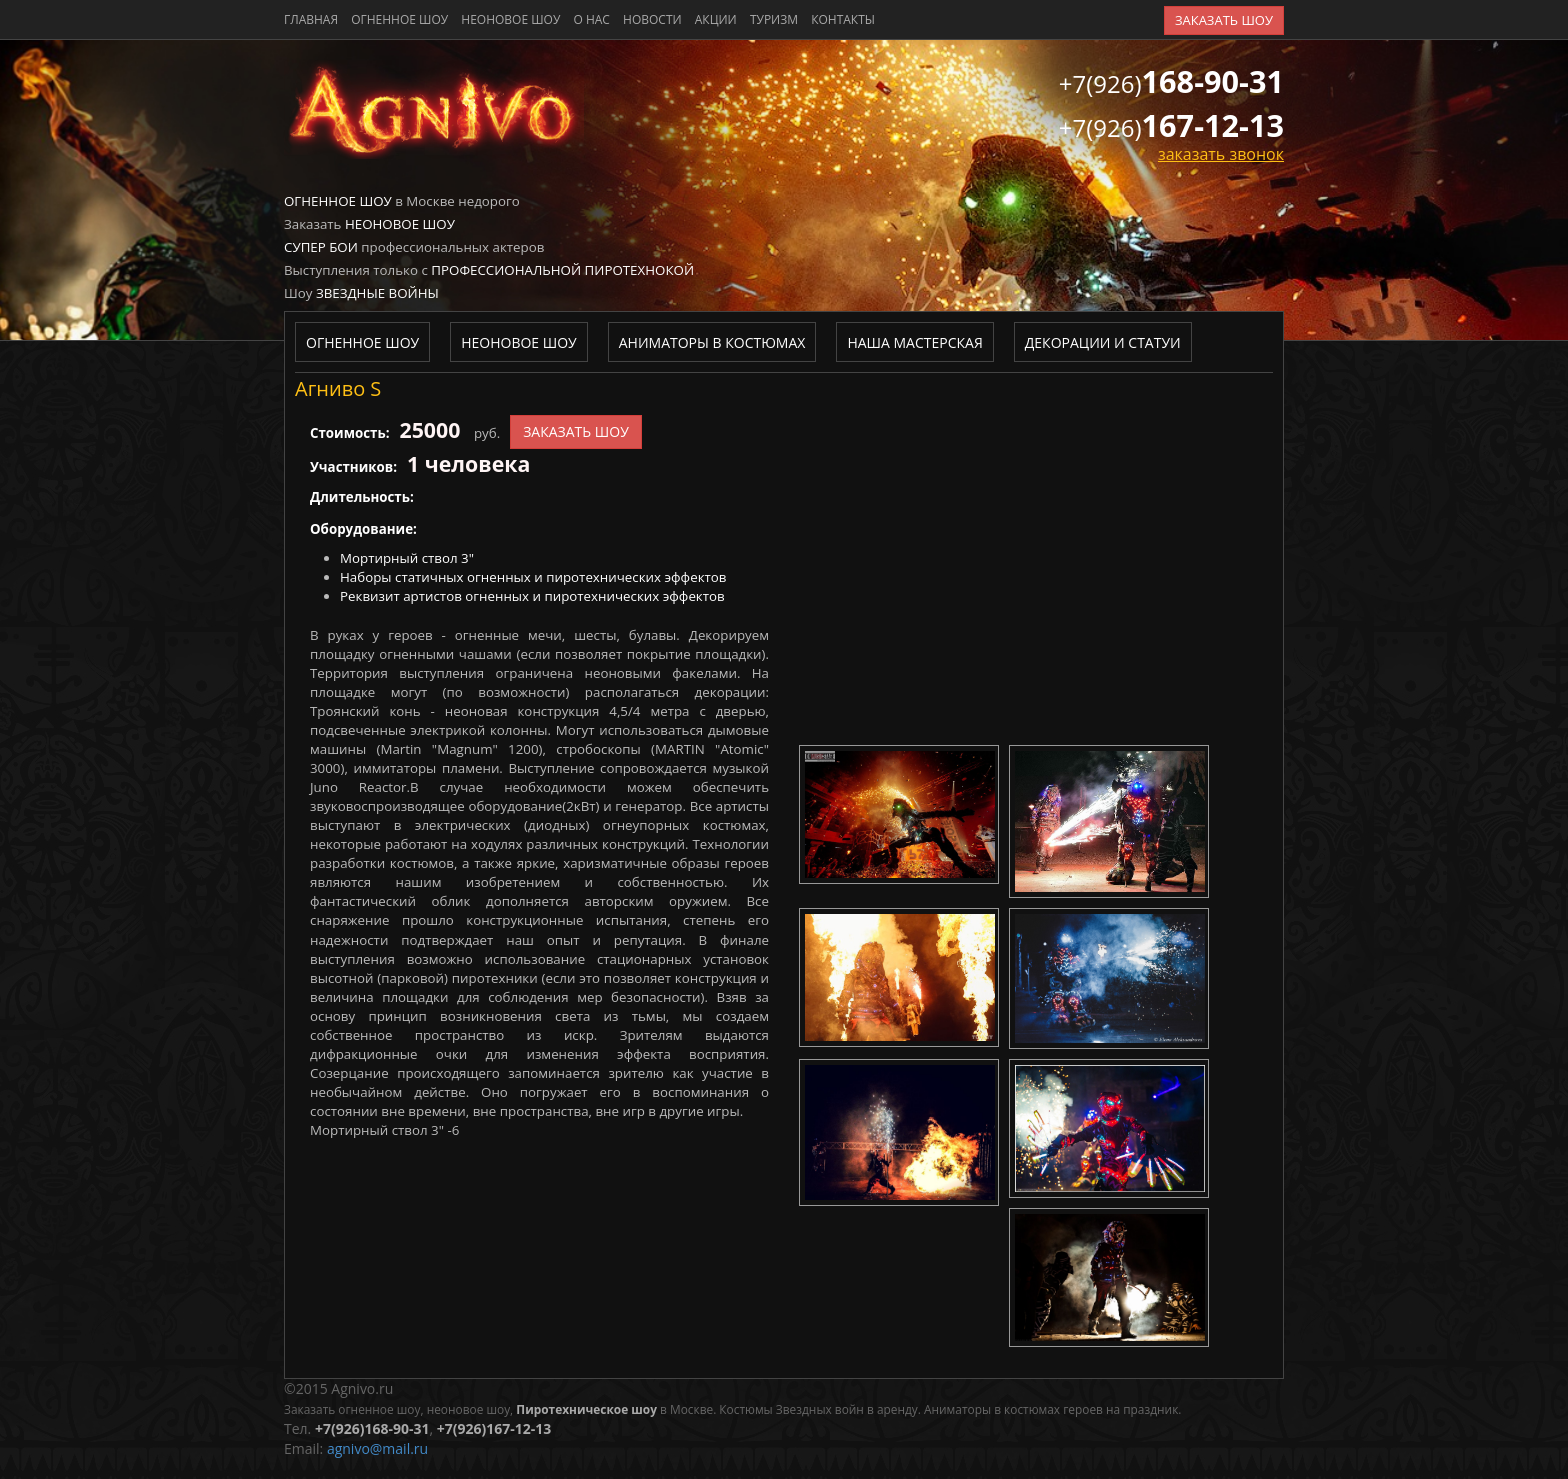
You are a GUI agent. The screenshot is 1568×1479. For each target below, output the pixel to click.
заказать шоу (1224, 20)
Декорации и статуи (1103, 342)
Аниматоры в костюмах (712, 342)
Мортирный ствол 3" (407, 558)
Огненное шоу (399, 19)
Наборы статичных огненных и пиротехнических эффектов (533, 577)
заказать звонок (1221, 154)
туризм (774, 19)
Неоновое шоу (510, 19)
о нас (591, 19)
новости (652, 19)
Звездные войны (377, 293)
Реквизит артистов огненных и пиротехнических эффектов (532, 596)
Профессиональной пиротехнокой (562, 270)
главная (311, 19)
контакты (843, 19)
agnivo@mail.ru (377, 1448)
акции (716, 19)
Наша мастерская (914, 342)
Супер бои (321, 247)
